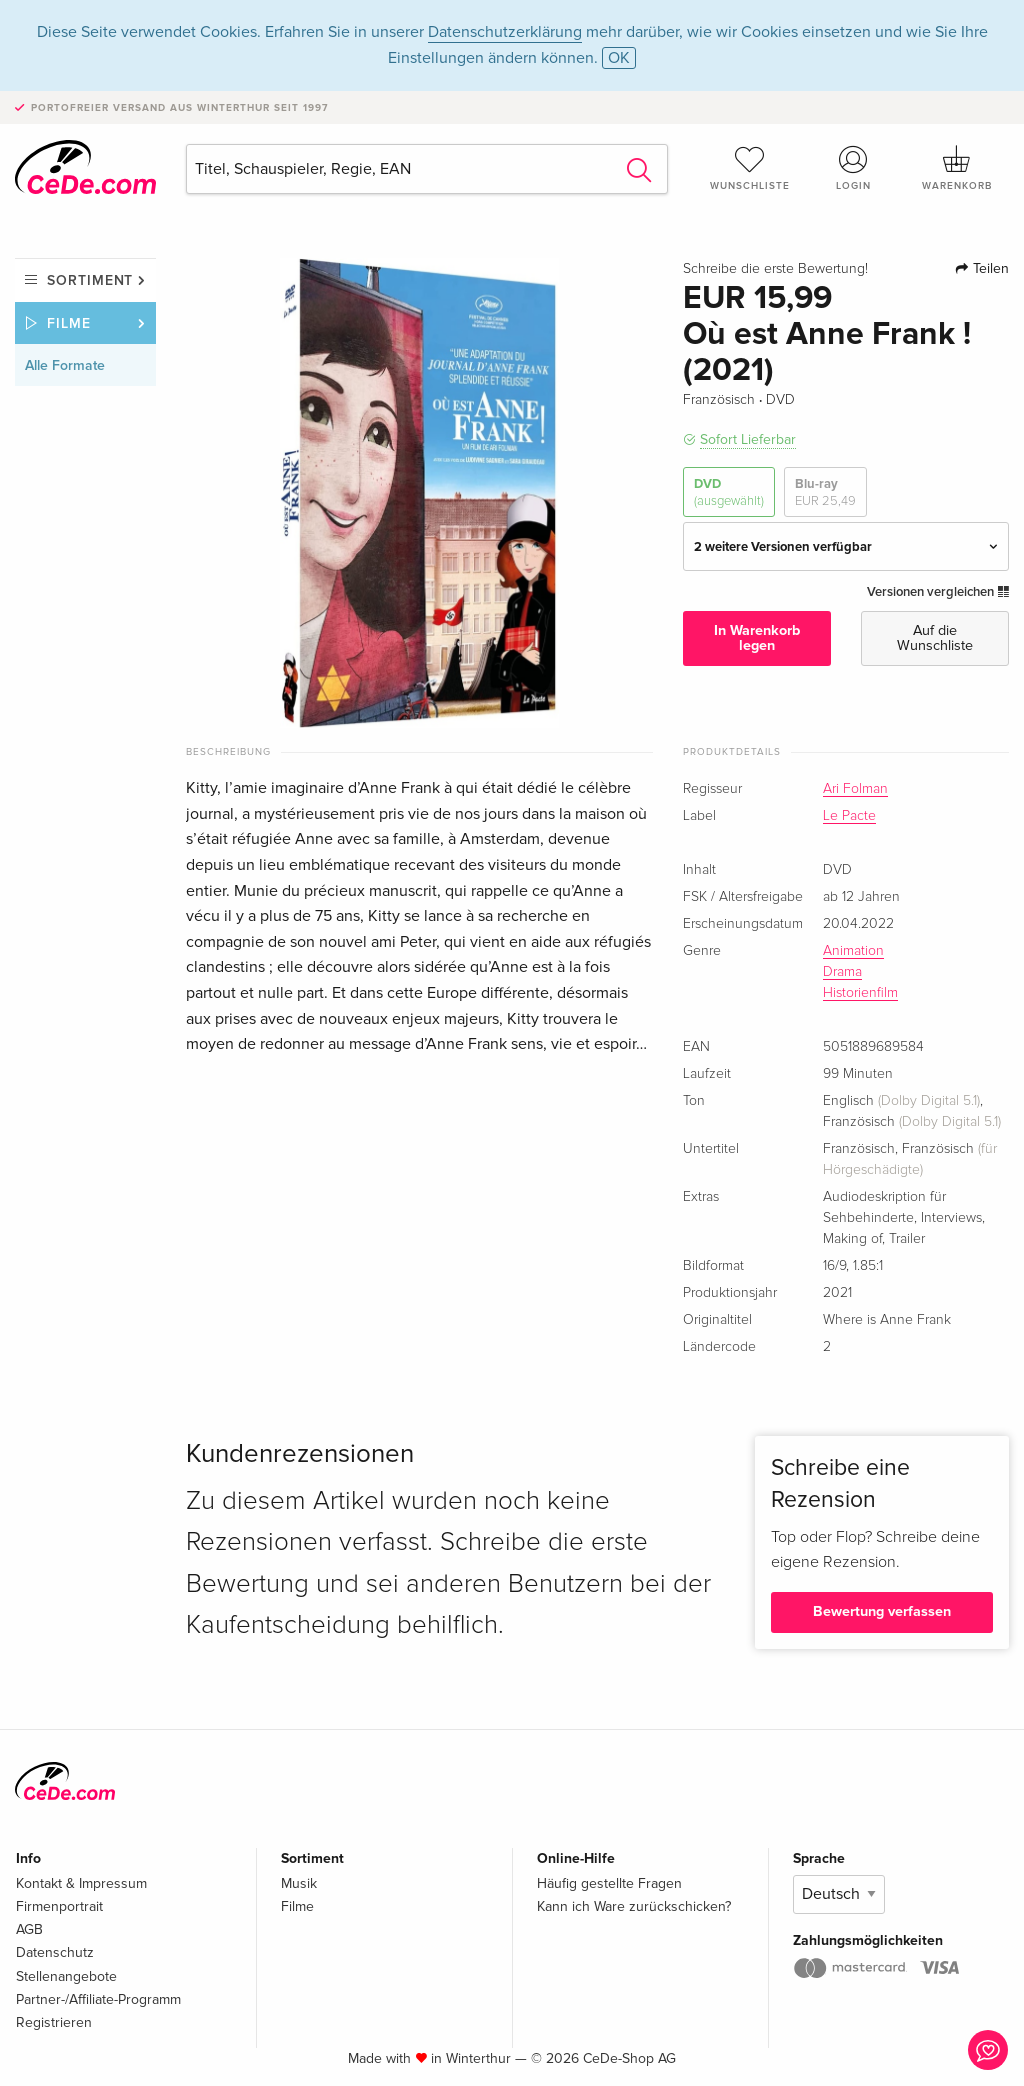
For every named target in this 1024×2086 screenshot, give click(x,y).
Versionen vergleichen (938, 592)
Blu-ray (825, 492)
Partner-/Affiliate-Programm (98, 1999)
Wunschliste (750, 168)
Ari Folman (855, 789)
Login (853, 168)
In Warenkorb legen (757, 637)
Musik (299, 1883)
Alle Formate (65, 365)
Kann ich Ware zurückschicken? (634, 1906)
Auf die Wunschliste (935, 637)
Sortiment (90, 280)
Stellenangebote (66, 1976)
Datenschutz (55, 1952)
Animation (853, 951)
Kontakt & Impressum (81, 1883)
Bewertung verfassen (882, 1611)
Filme (69, 323)
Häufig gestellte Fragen (609, 1883)
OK (619, 58)
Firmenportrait (59, 1906)
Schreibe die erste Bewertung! (775, 269)
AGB (29, 1929)
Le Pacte (849, 816)
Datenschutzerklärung (505, 32)
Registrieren (54, 2022)
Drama (842, 972)
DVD (729, 492)
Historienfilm (860, 993)
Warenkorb (957, 168)
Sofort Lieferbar (748, 439)
